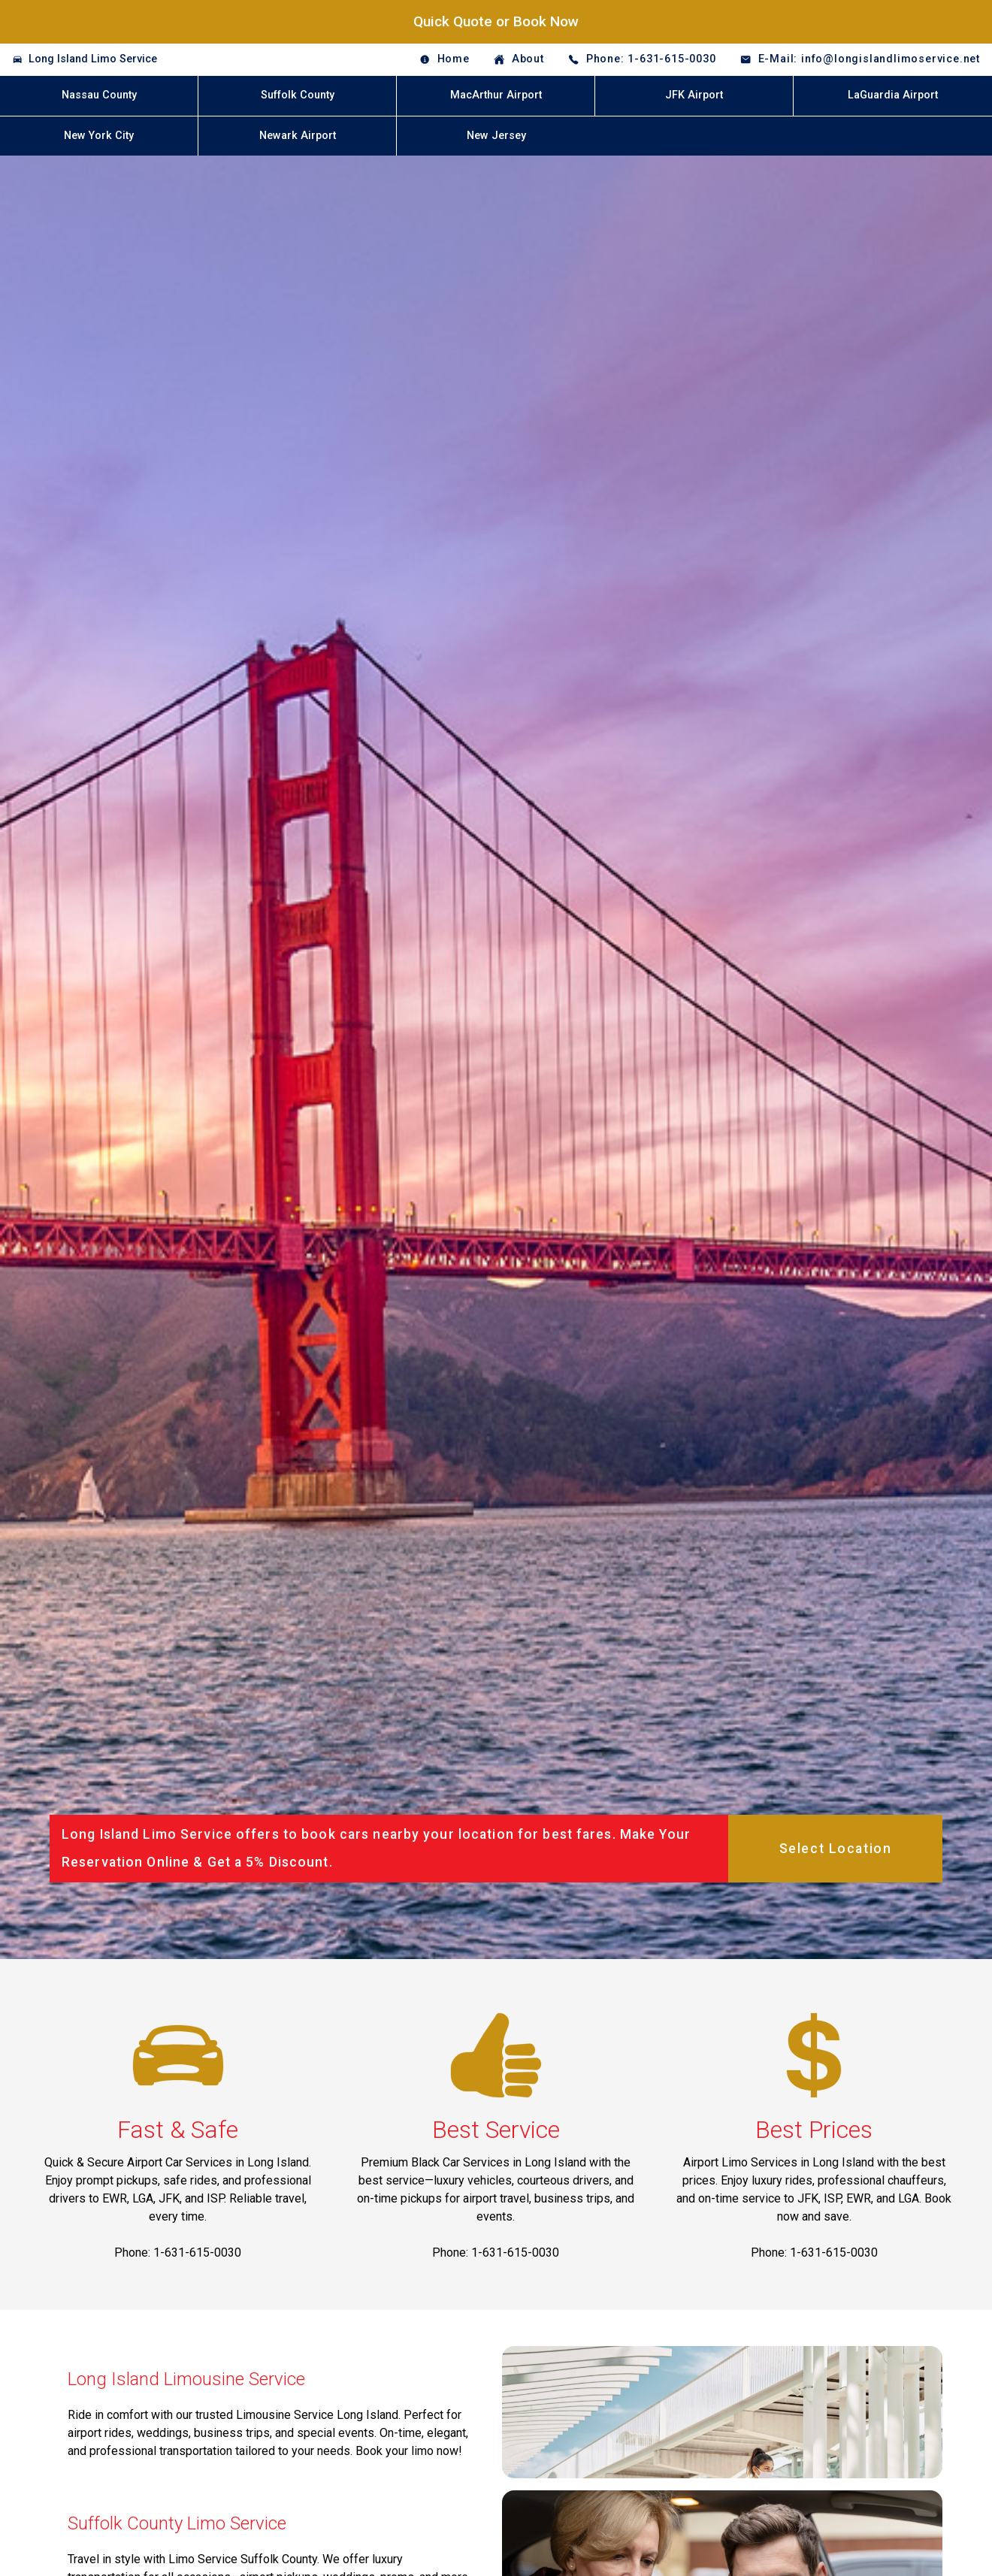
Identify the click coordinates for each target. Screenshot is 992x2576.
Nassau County (99, 95)
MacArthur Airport (496, 95)
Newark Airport (297, 135)
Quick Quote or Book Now (496, 21)
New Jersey (496, 135)
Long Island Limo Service (93, 59)
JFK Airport (694, 95)
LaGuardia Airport (893, 95)
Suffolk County (297, 95)
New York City (99, 135)
